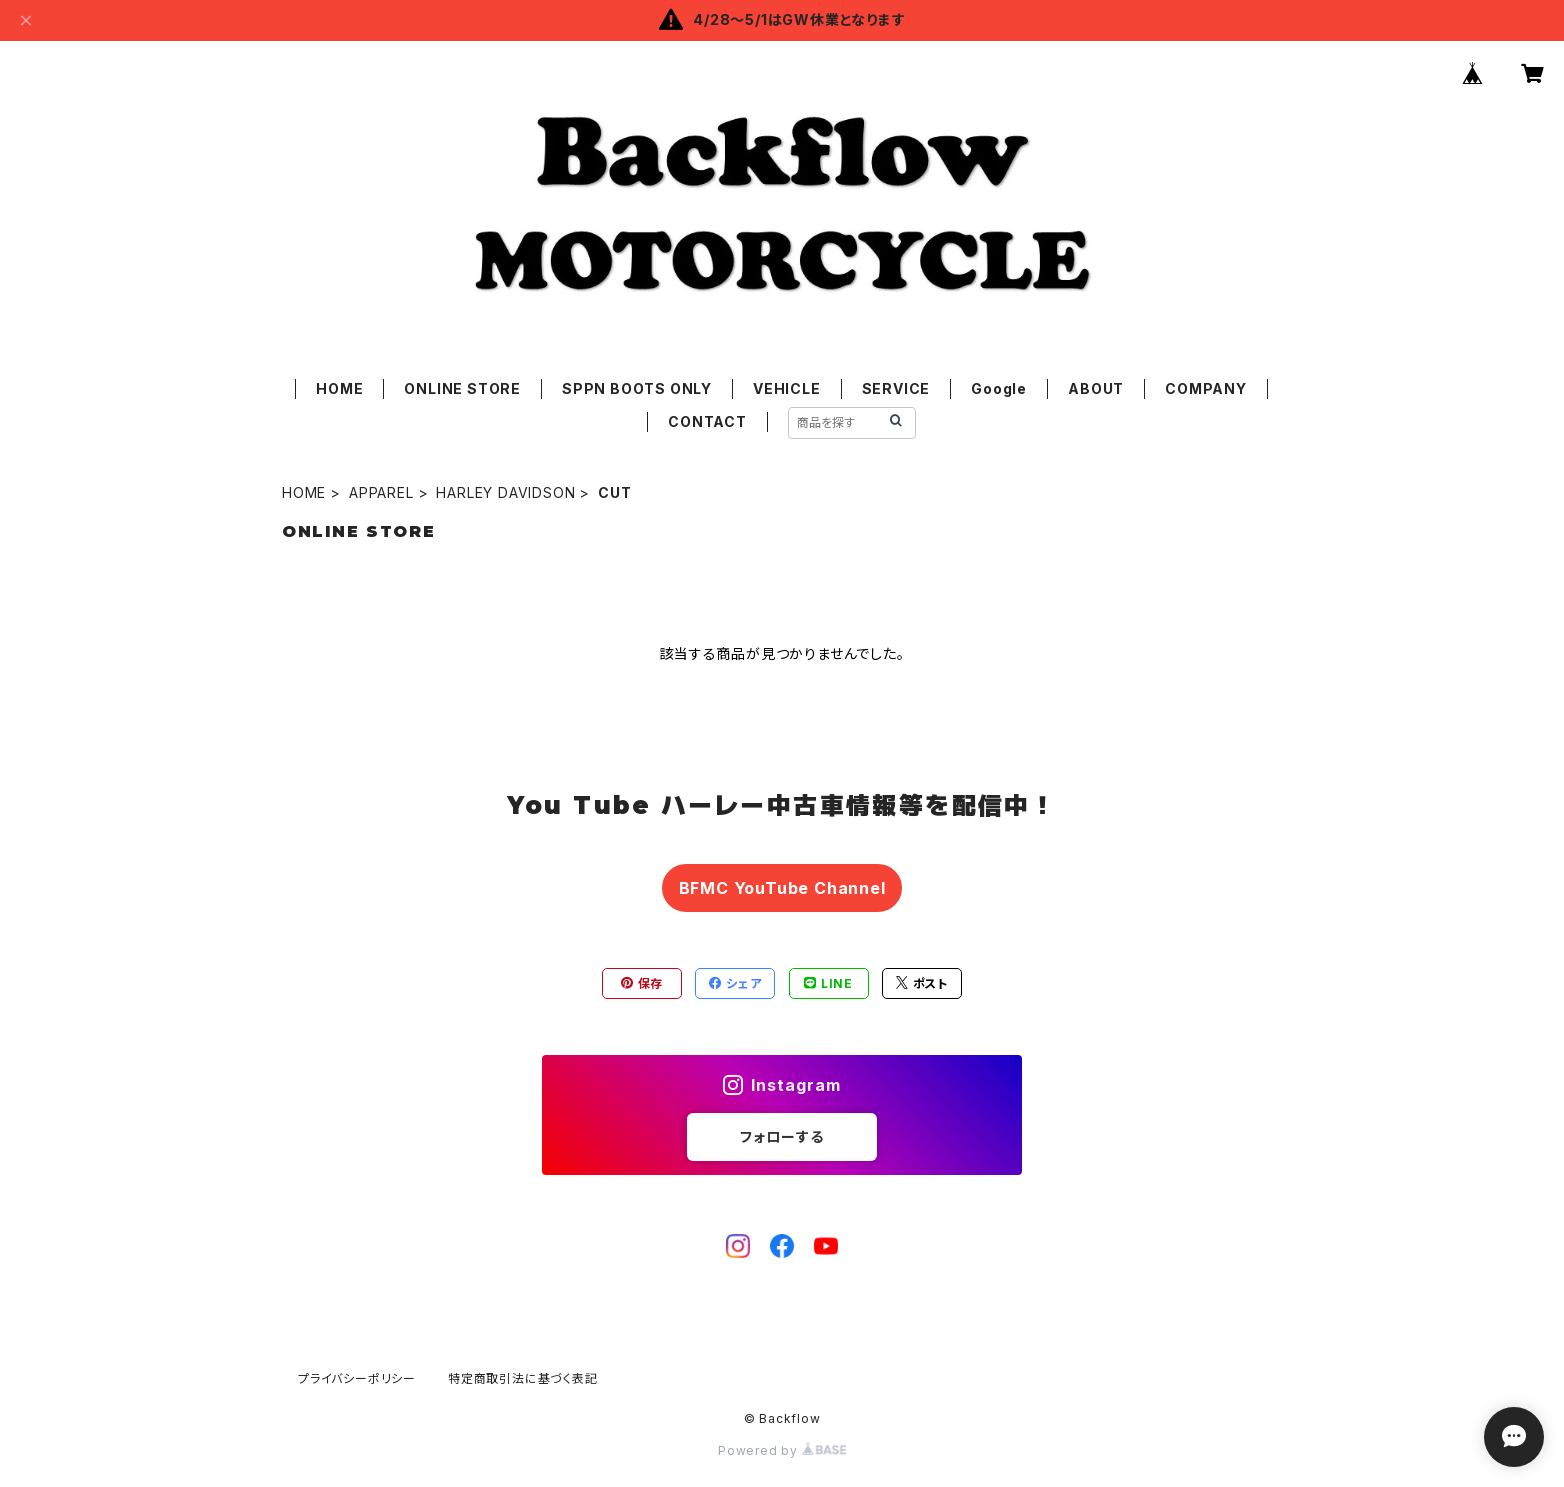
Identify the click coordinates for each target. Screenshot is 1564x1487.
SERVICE (896, 388)
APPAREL (381, 492)
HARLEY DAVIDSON (505, 492)
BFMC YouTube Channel (782, 888)
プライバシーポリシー (357, 1378)
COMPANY (1206, 388)
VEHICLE (787, 388)
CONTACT (707, 421)
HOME (339, 388)
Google (999, 388)
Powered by (782, 1450)
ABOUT (1096, 388)
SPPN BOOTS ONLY (637, 388)
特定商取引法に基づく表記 (523, 1378)
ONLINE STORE (462, 388)
